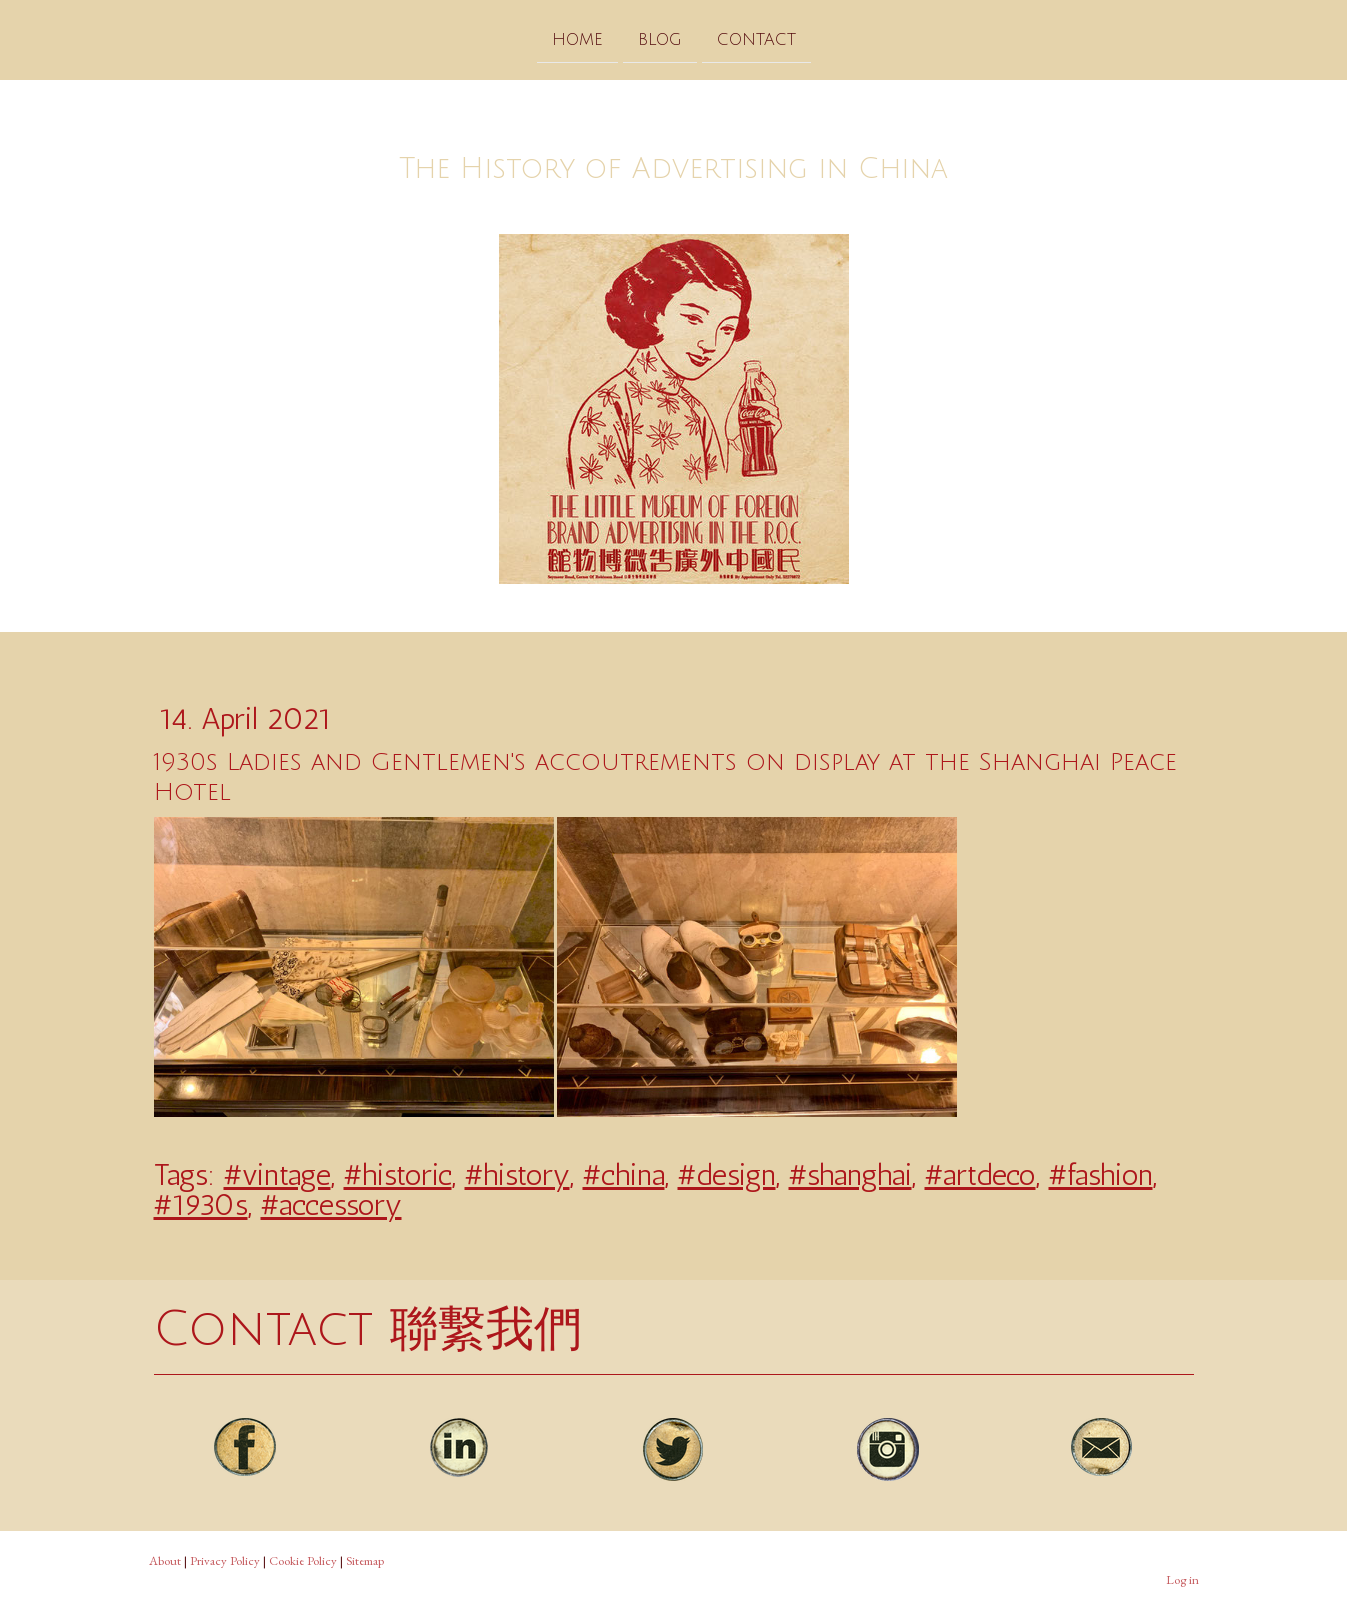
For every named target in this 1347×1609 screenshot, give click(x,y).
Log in (1182, 1579)
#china (624, 1175)
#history (517, 1175)
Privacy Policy (225, 1560)
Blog (660, 39)
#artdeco (980, 1175)
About (165, 1560)
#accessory (331, 1205)
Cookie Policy (303, 1560)
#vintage (277, 1175)
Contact (756, 39)
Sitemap (365, 1560)
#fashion (1101, 1175)
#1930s (201, 1205)
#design (727, 1175)
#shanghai (850, 1175)
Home (577, 39)
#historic (398, 1175)
